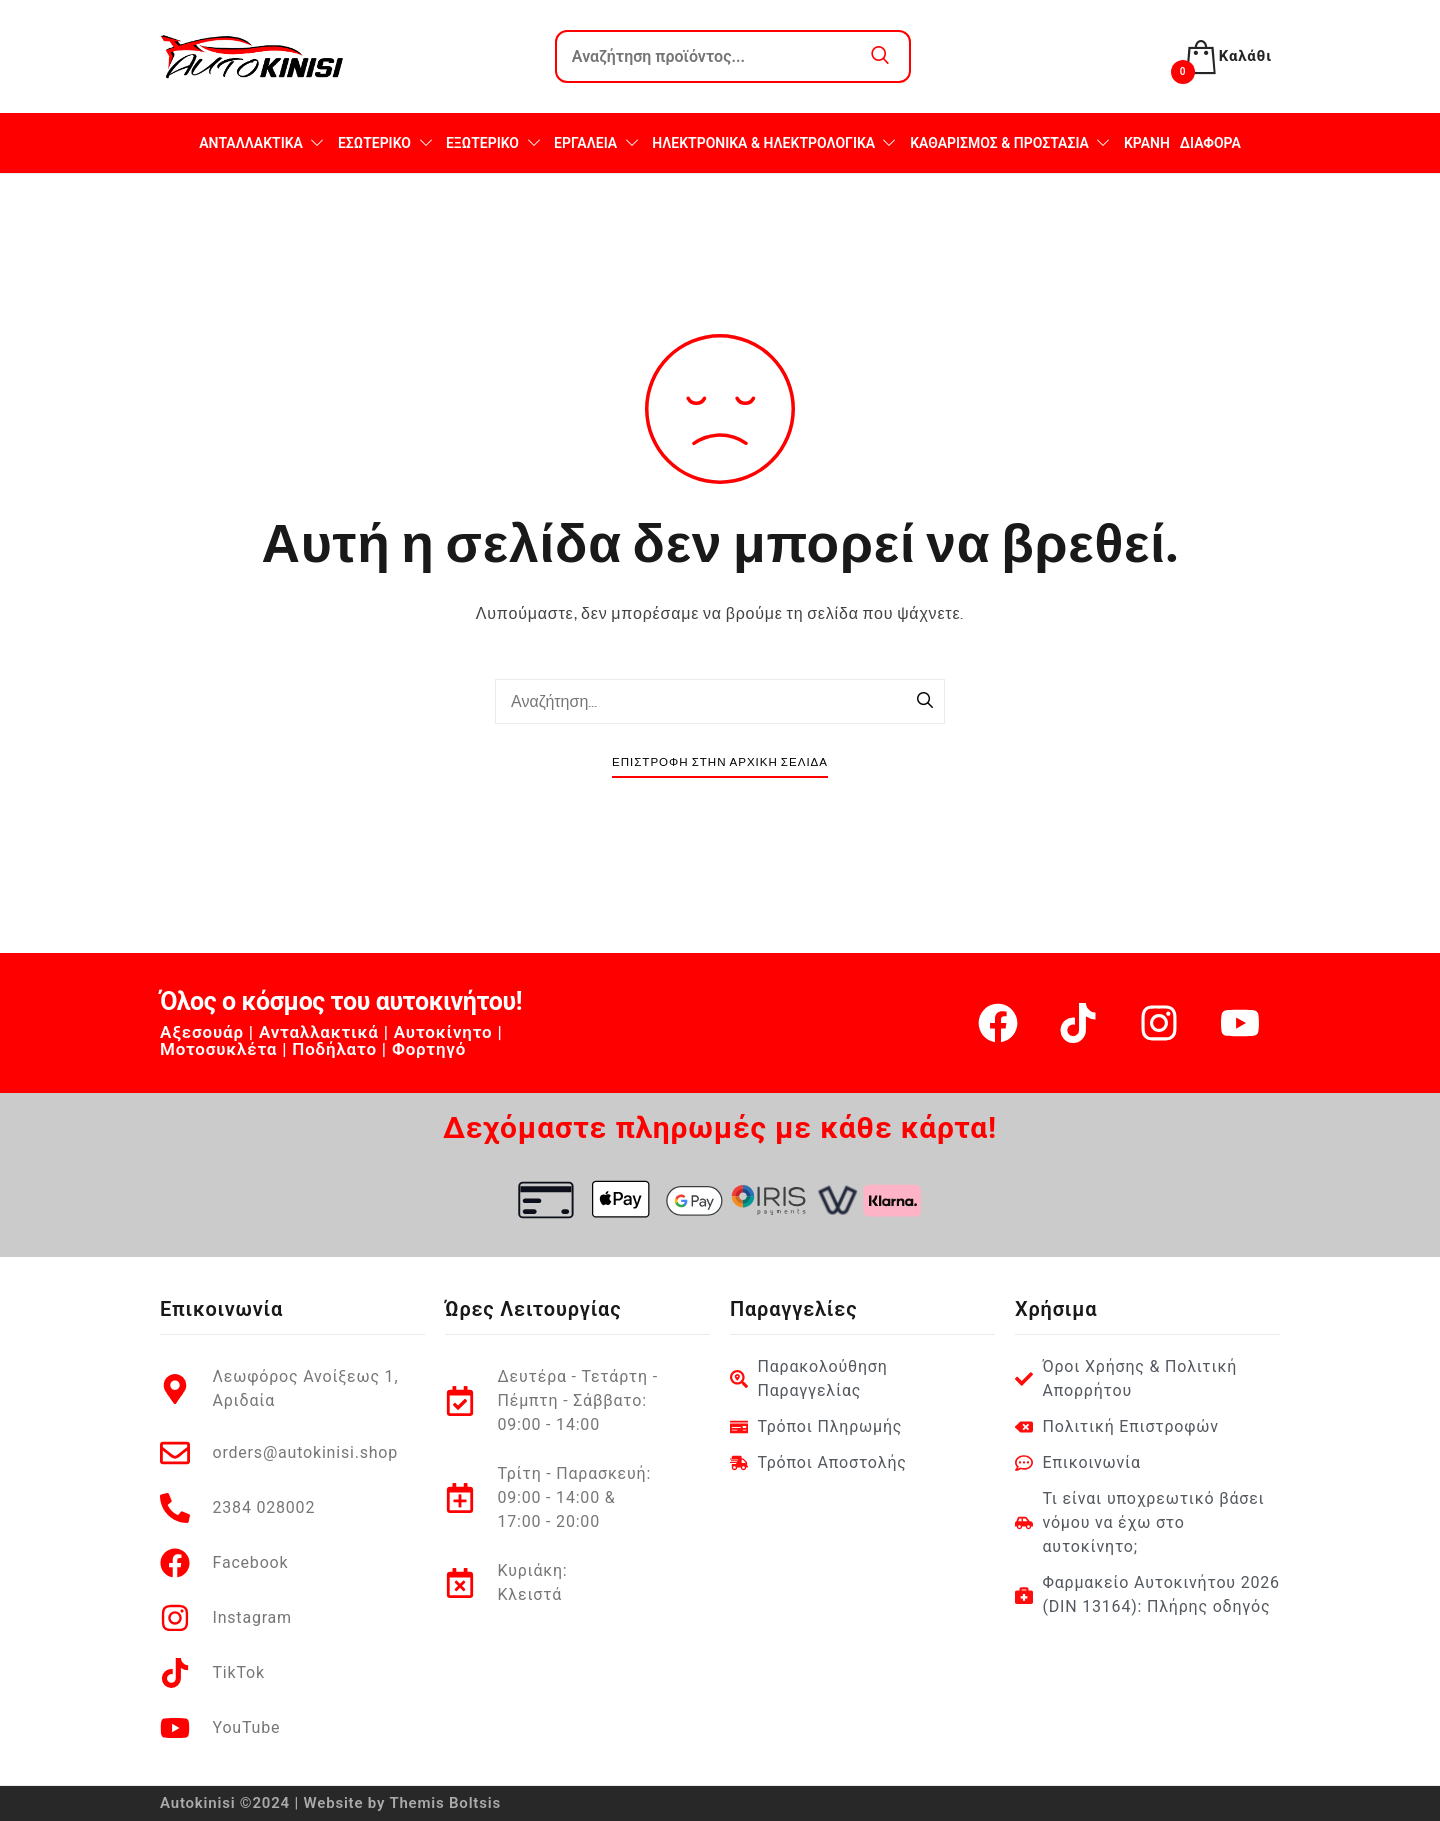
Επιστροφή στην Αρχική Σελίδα (720, 762)
